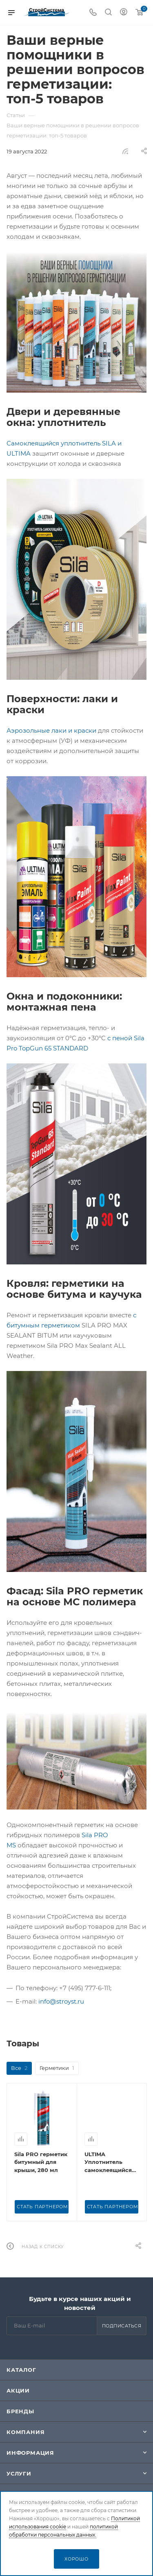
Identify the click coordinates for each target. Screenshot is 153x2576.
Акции (18, 2390)
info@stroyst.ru (61, 2001)
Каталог (21, 2369)
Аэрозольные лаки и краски (51, 730)
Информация (30, 2452)
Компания (25, 2432)
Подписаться (122, 2326)
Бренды (20, 2411)
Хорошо (76, 2559)
